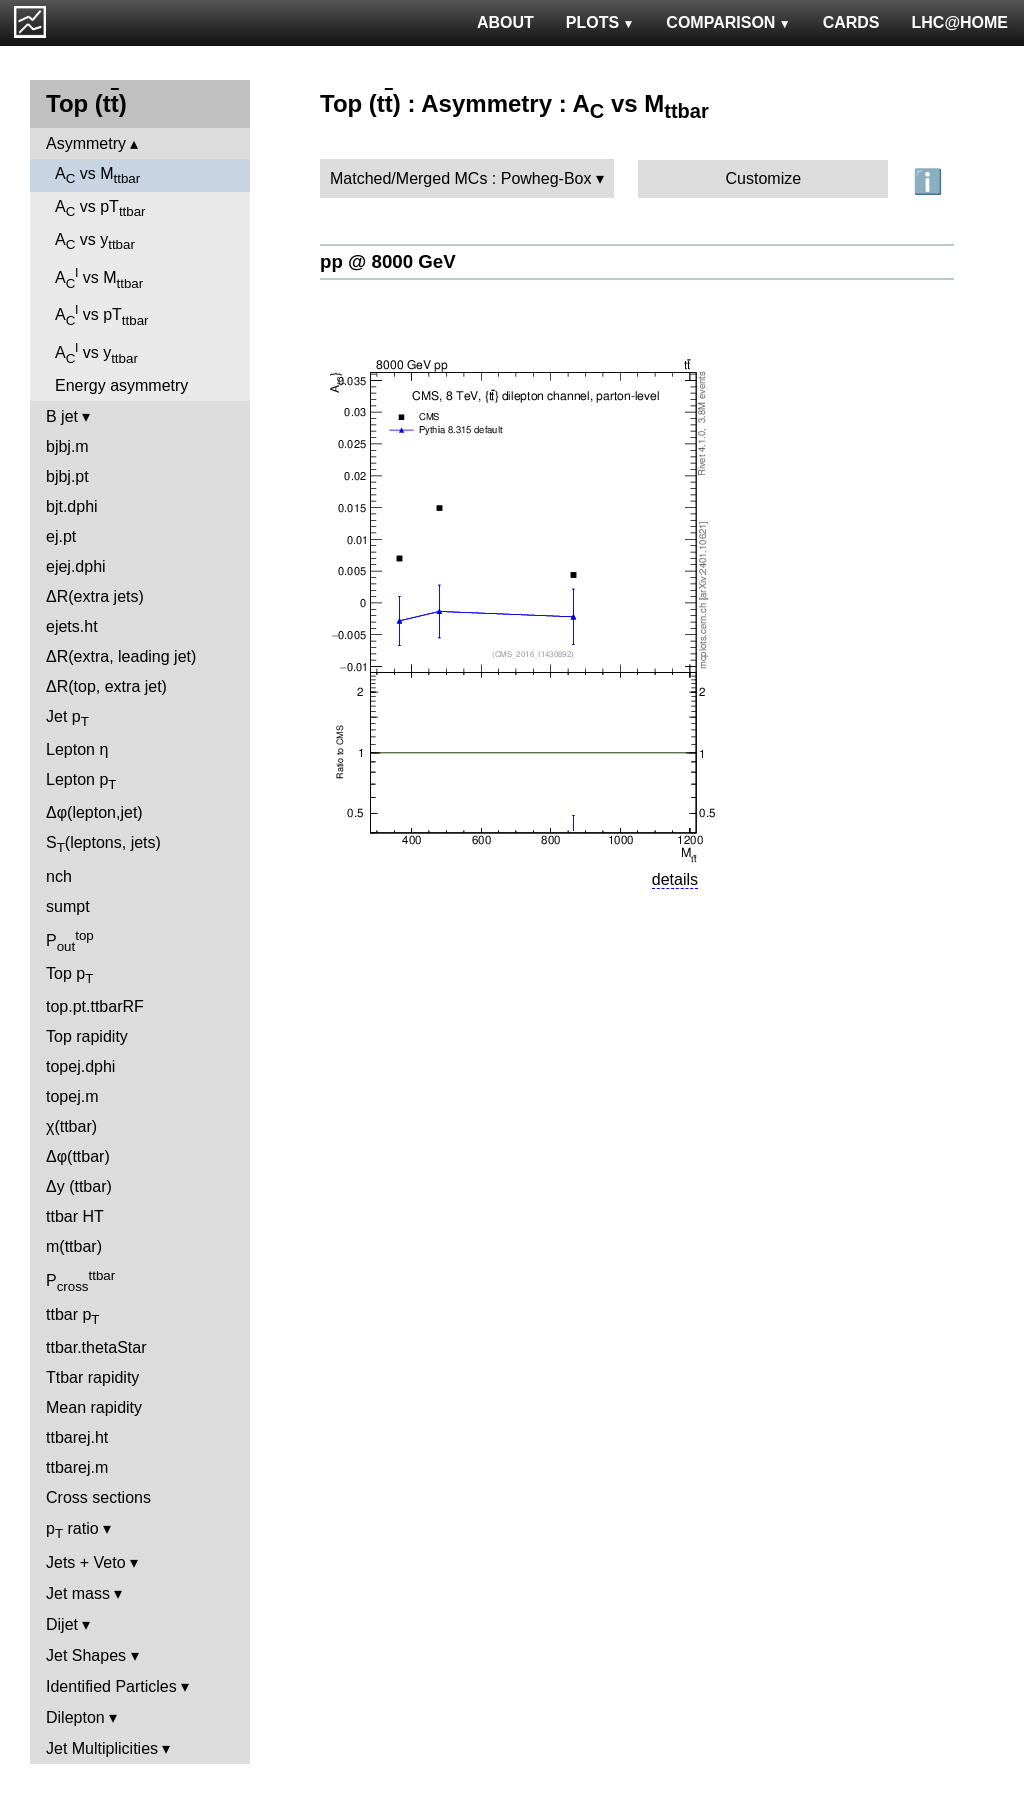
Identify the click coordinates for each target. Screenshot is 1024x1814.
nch (59, 876)
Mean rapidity (94, 1407)
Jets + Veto (86, 1562)
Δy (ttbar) (79, 1186)
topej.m (72, 1096)
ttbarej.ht (77, 1437)
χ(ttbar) (71, 1126)
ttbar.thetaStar (96, 1347)
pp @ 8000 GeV (388, 261)
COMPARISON (728, 22)
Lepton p (81, 781)
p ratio (72, 1530)
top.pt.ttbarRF (95, 1006)
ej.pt (61, 536)
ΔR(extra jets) (95, 596)
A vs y (95, 241)
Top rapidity (87, 1036)
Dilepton (75, 1717)
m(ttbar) (74, 1246)
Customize (764, 178)
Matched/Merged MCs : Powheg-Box (460, 178)
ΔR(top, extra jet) (106, 686)
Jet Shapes (86, 1655)
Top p (69, 975)
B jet (62, 416)
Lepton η (77, 749)
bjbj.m (67, 446)
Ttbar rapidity (92, 1377)
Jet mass (78, 1593)
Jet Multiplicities (102, 1748)
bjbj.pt (67, 476)
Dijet (62, 1624)
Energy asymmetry (121, 385)
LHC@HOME (960, 22)
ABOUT (505, 22)
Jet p (67, 718)
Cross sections (98, 1497)
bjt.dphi (72, 506)
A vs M (97, 175)
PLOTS (600, 22)
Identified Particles (111, 1686)
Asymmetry (86, 143)
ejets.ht (72, 626)
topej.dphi (80, 1066)
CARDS (851, 22)
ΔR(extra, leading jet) (121, 656)
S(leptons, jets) (103, 844)
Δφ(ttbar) (78, 1156)
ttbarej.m (77, 1467)
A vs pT (100, 208)
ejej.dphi (76, 566)
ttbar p (73, 1316)
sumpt (68, 906)
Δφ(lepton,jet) (94, 812)
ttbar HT (75, 1216)
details (675, 879)
